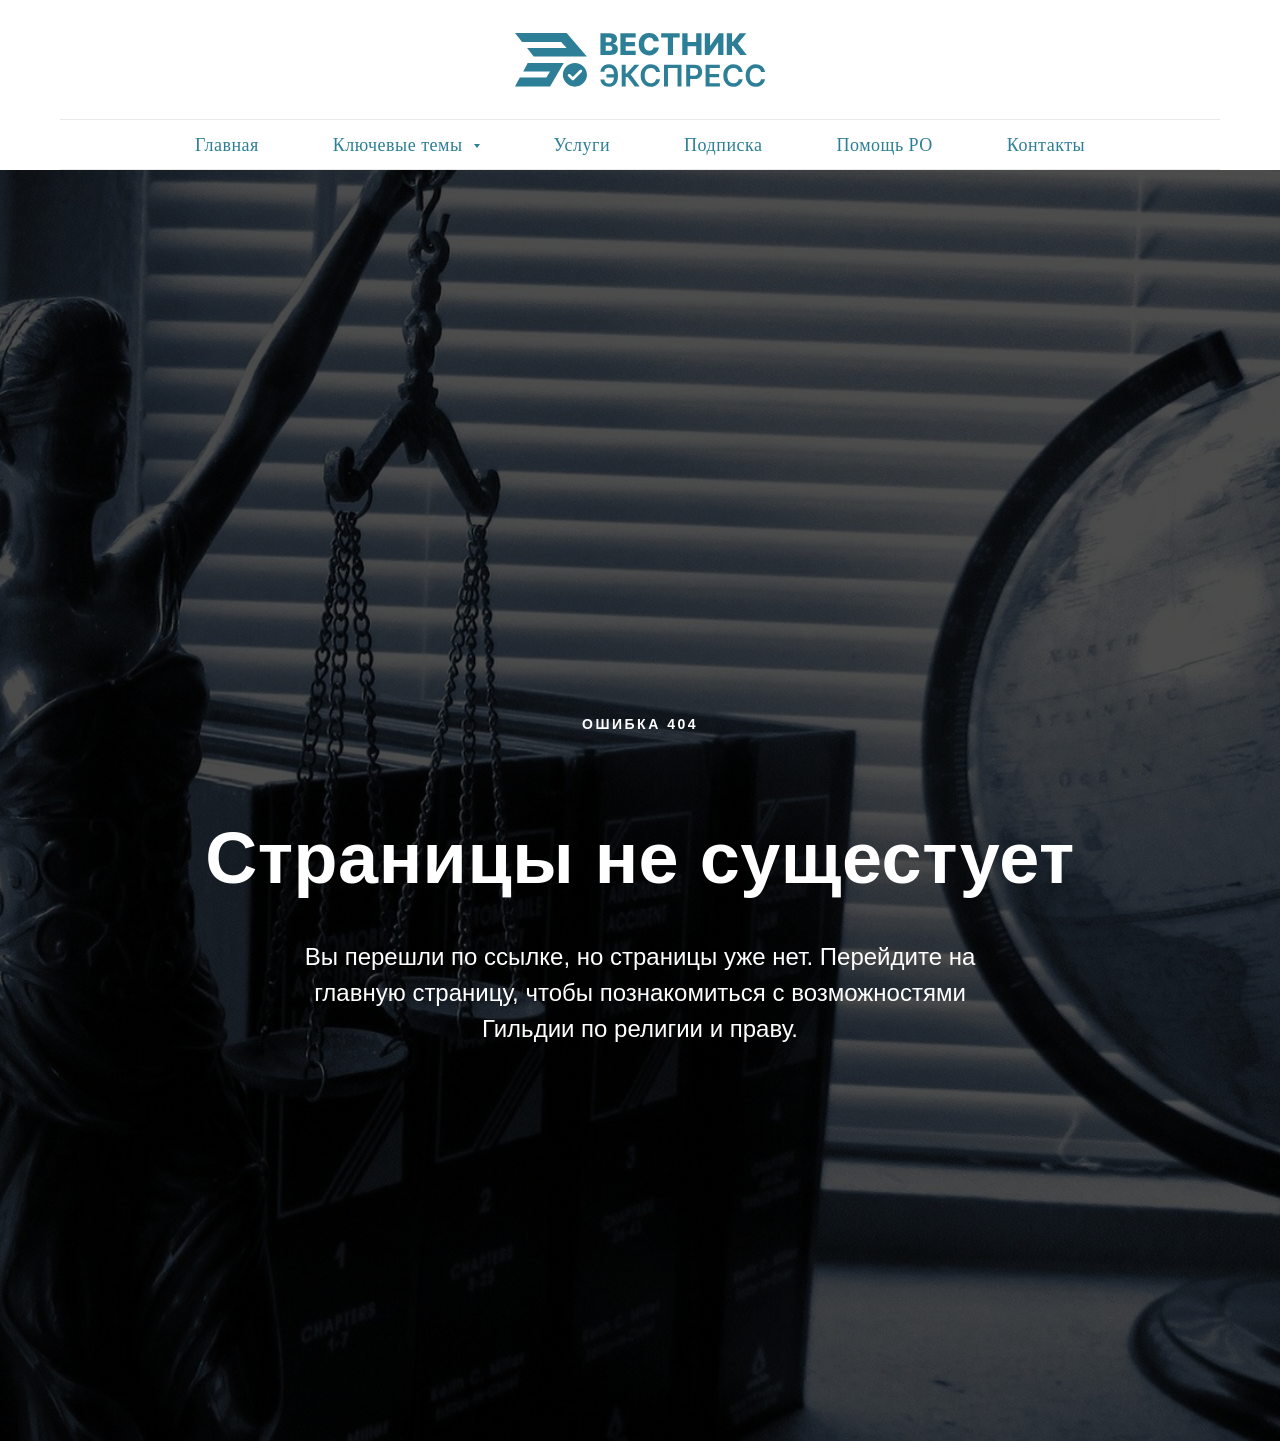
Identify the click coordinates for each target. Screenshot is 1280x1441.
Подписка (723, 145)
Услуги (582, 145)
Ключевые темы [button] (400, 145)
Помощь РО (884, 145)
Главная (227, 145)
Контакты (1046, 145)
